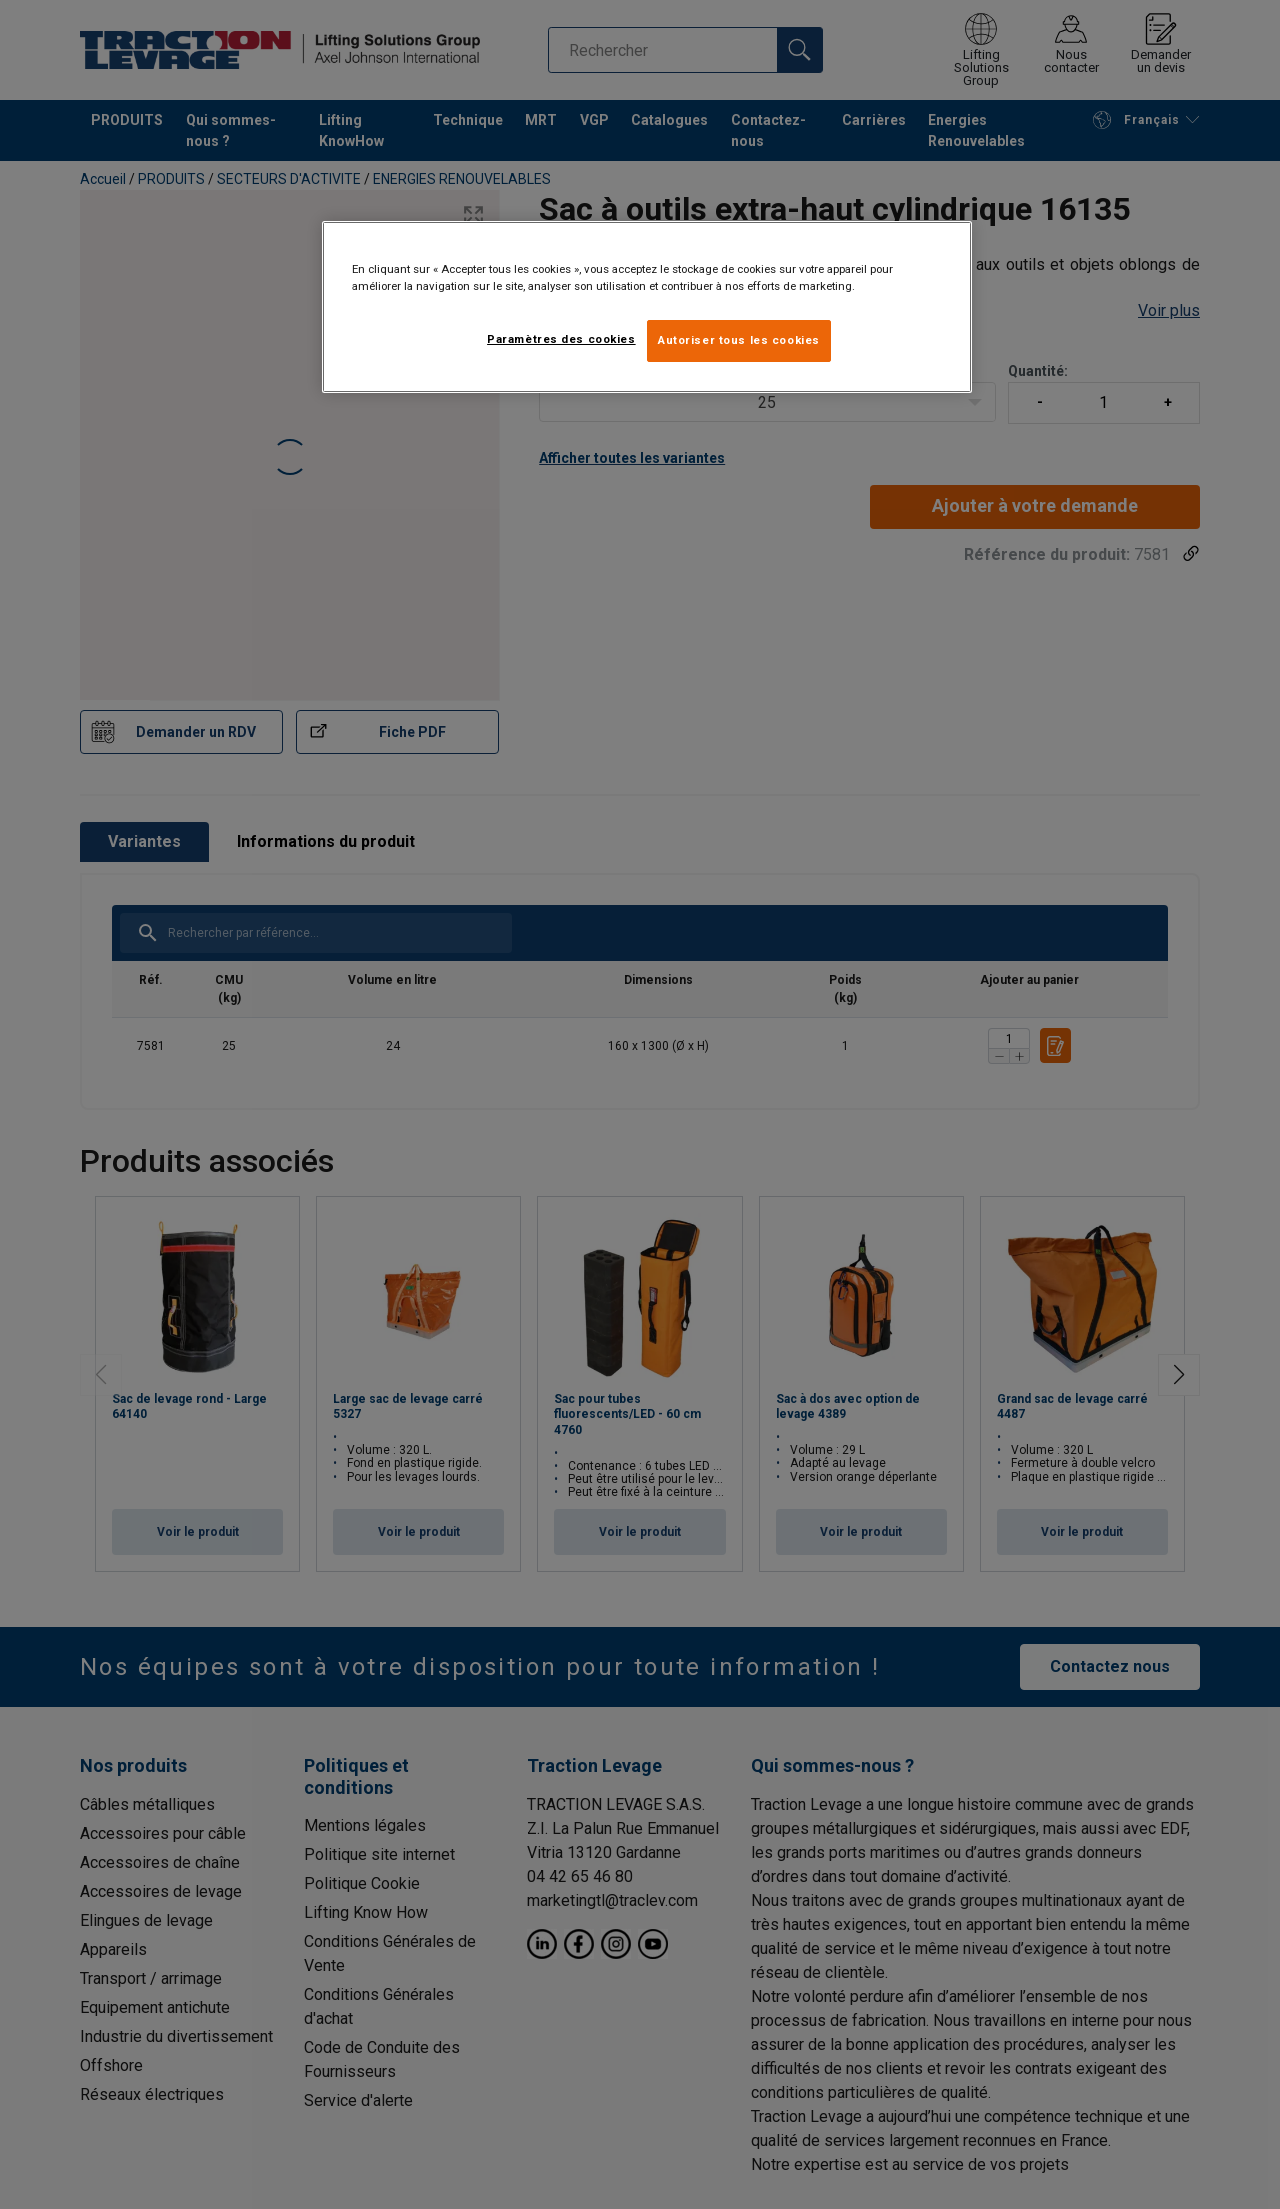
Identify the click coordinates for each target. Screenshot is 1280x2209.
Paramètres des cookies (561, 339)
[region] (647, 307)
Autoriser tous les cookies (739, 340)
